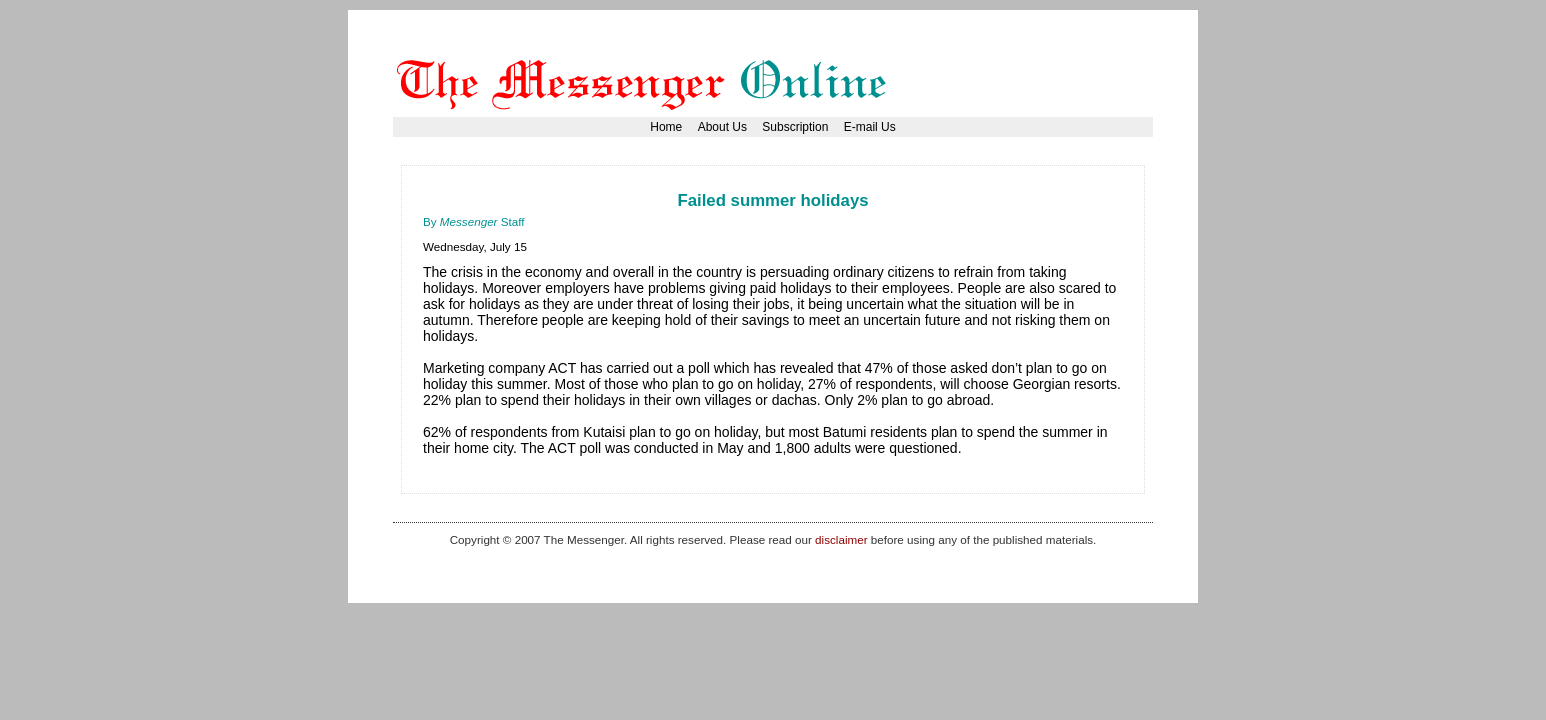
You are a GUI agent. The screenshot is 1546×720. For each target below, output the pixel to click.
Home (666, 127)
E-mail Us (870, 127)
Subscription (795, 127)
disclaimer (841, 539)
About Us (722, 127)
